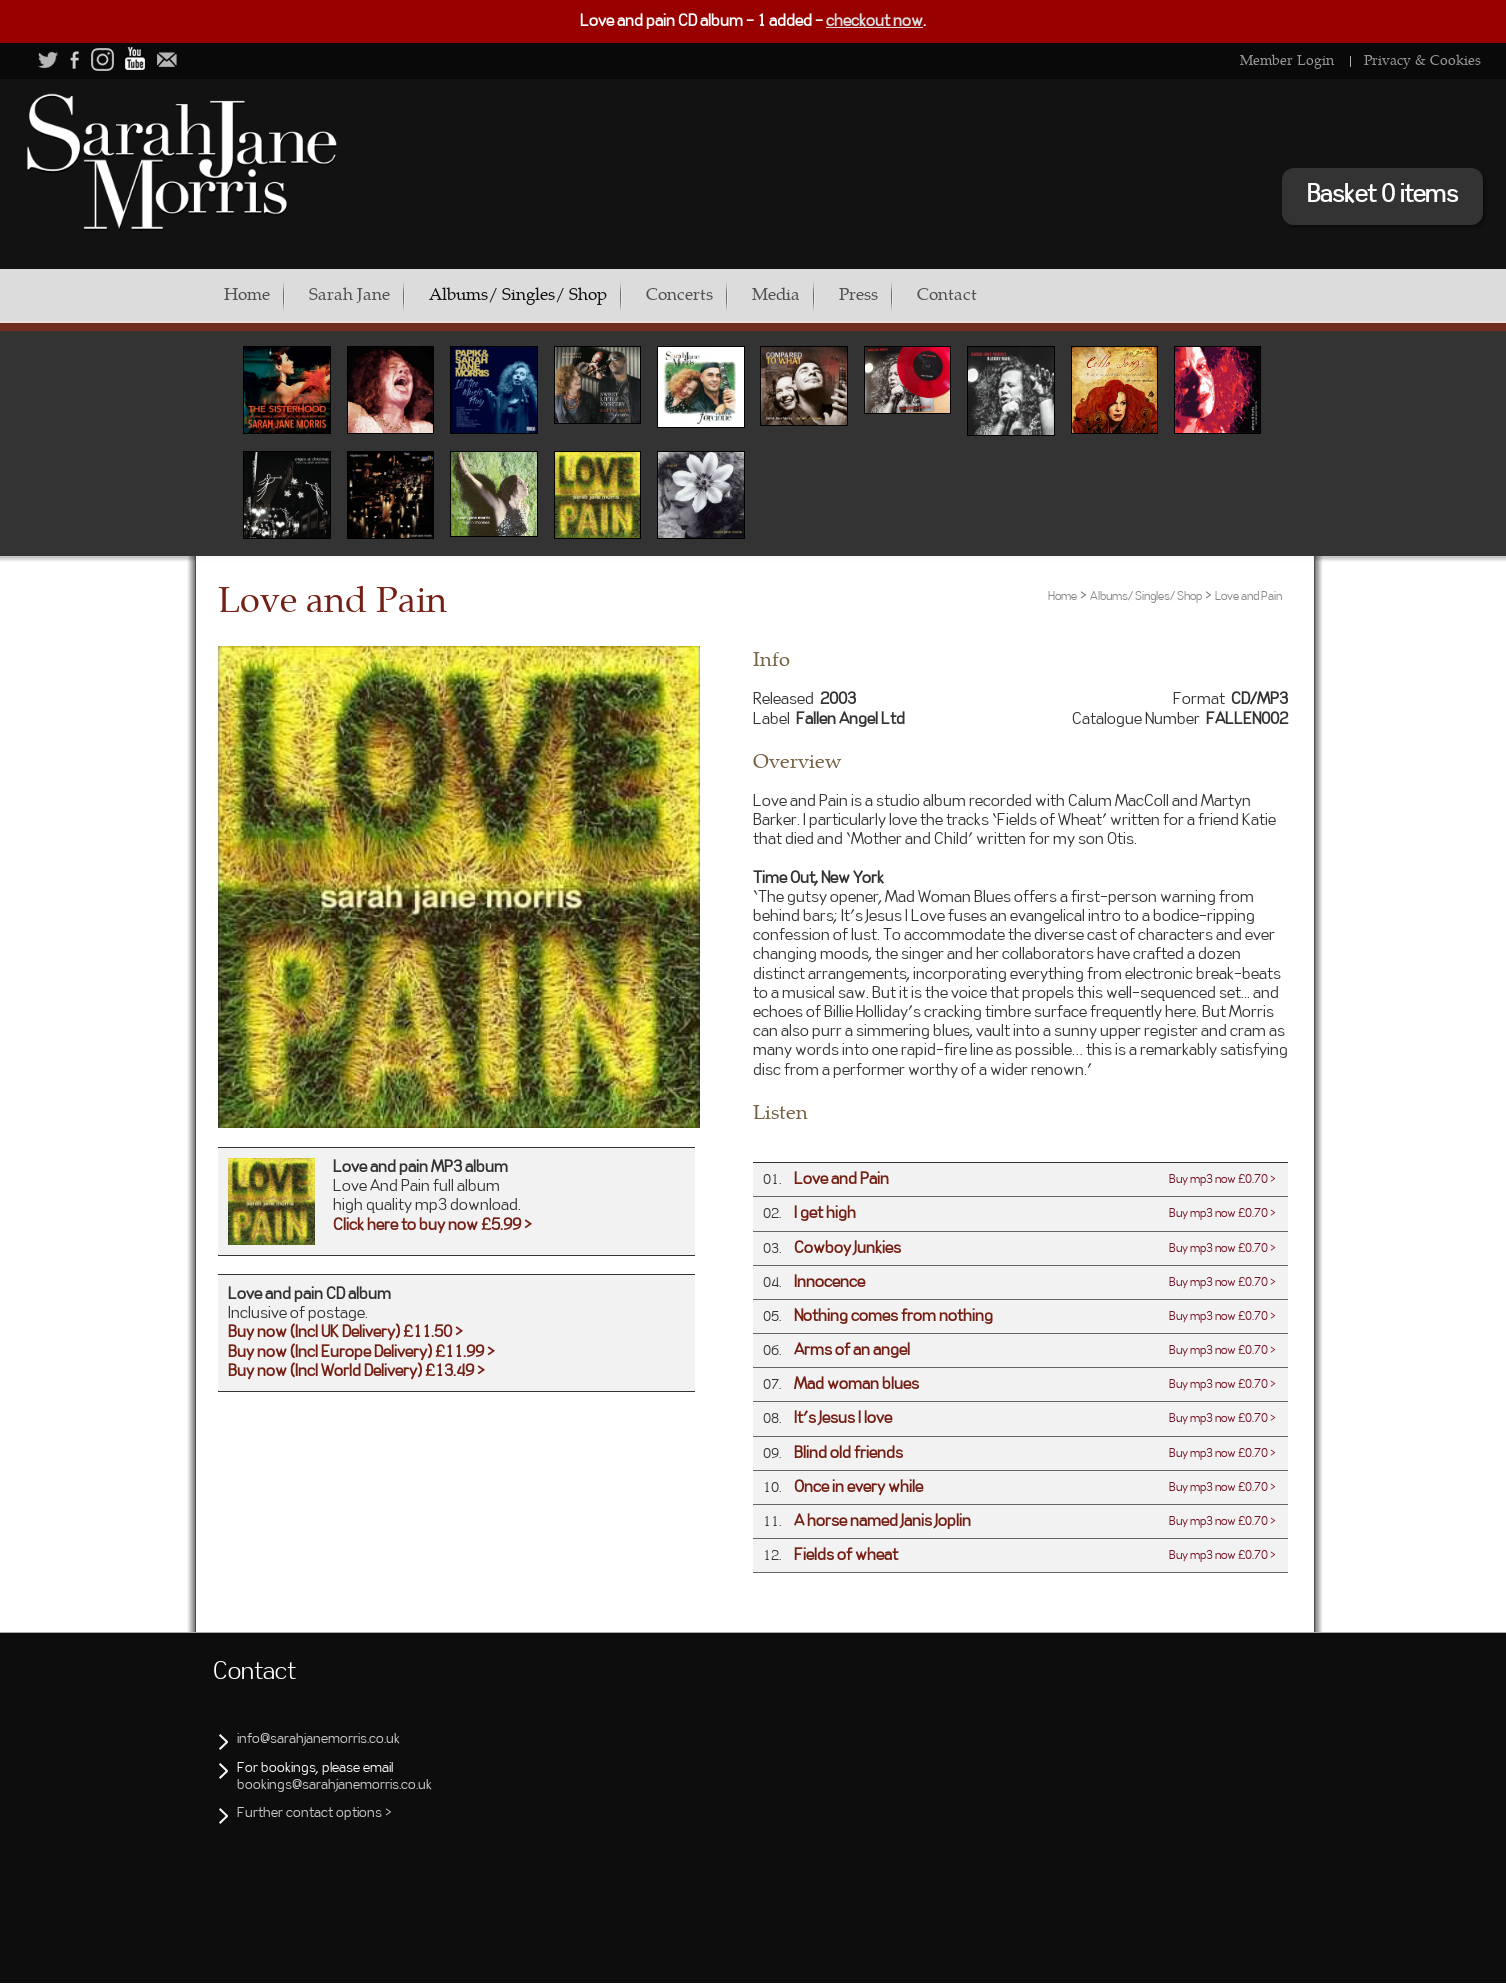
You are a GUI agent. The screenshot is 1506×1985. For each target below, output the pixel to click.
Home (247, 294)
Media (824, 294)
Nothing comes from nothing (893, 1318)
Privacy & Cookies (1422, 59)
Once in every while (858, 1489)
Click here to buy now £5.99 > (432, 1227)
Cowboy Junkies (847, 1250)
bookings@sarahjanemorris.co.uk (334, 1787)
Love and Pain (1248, 598)
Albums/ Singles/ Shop (542, 294)
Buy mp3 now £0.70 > (1222, 1181)
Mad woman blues (856, 1386)
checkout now (874, 21)
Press (918, 294)
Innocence (829, 1284)
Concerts (715, 294)
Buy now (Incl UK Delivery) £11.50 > (345, 1334)
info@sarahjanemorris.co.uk (318, 1741)
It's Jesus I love (843, 1420)
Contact (1019, 294)
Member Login (1287, 59)
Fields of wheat (846, 1557)
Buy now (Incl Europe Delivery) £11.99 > (361, 1354)
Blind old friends (848, 1455)
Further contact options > (314, 1815)
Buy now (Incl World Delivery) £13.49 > (356, 1373)
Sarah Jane (361, 294)
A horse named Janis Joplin (882, 1523)
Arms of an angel (852, 1352)
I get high (825, 1215)
